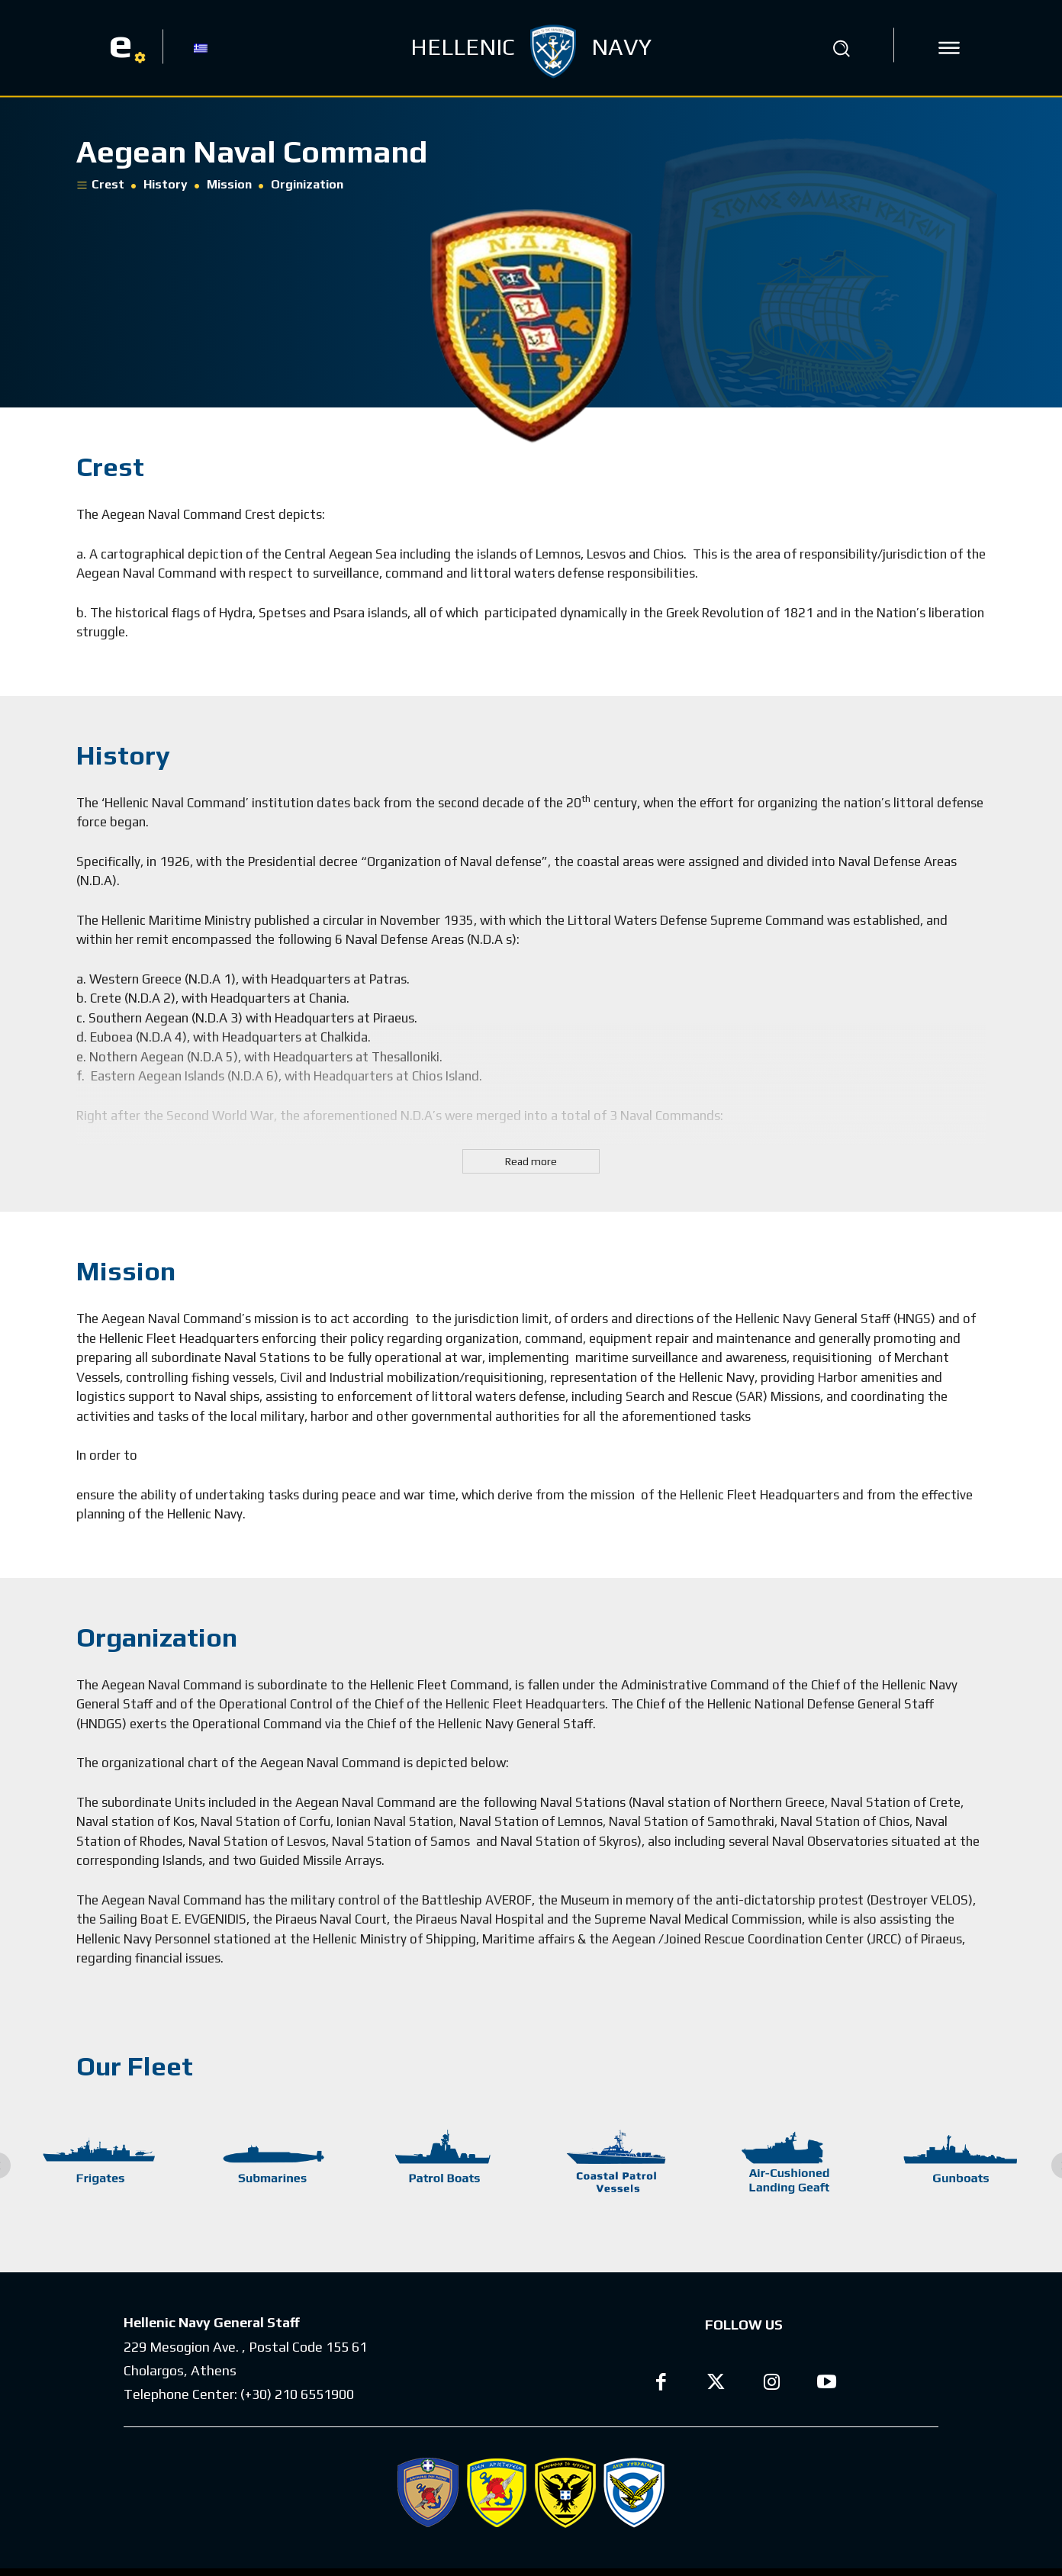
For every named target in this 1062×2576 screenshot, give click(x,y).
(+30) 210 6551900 (297, 2394)
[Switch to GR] (200, 47)
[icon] (949, 48)
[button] (841, 48)
